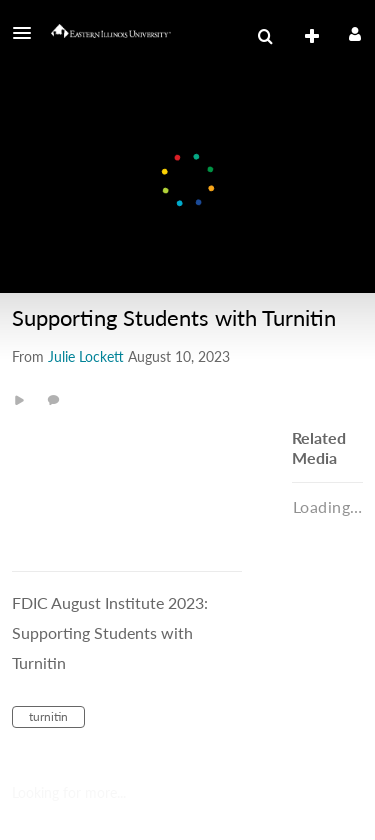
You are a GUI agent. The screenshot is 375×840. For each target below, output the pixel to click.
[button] (28, 33)
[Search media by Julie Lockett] (86, 356)
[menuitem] (265, 37)
